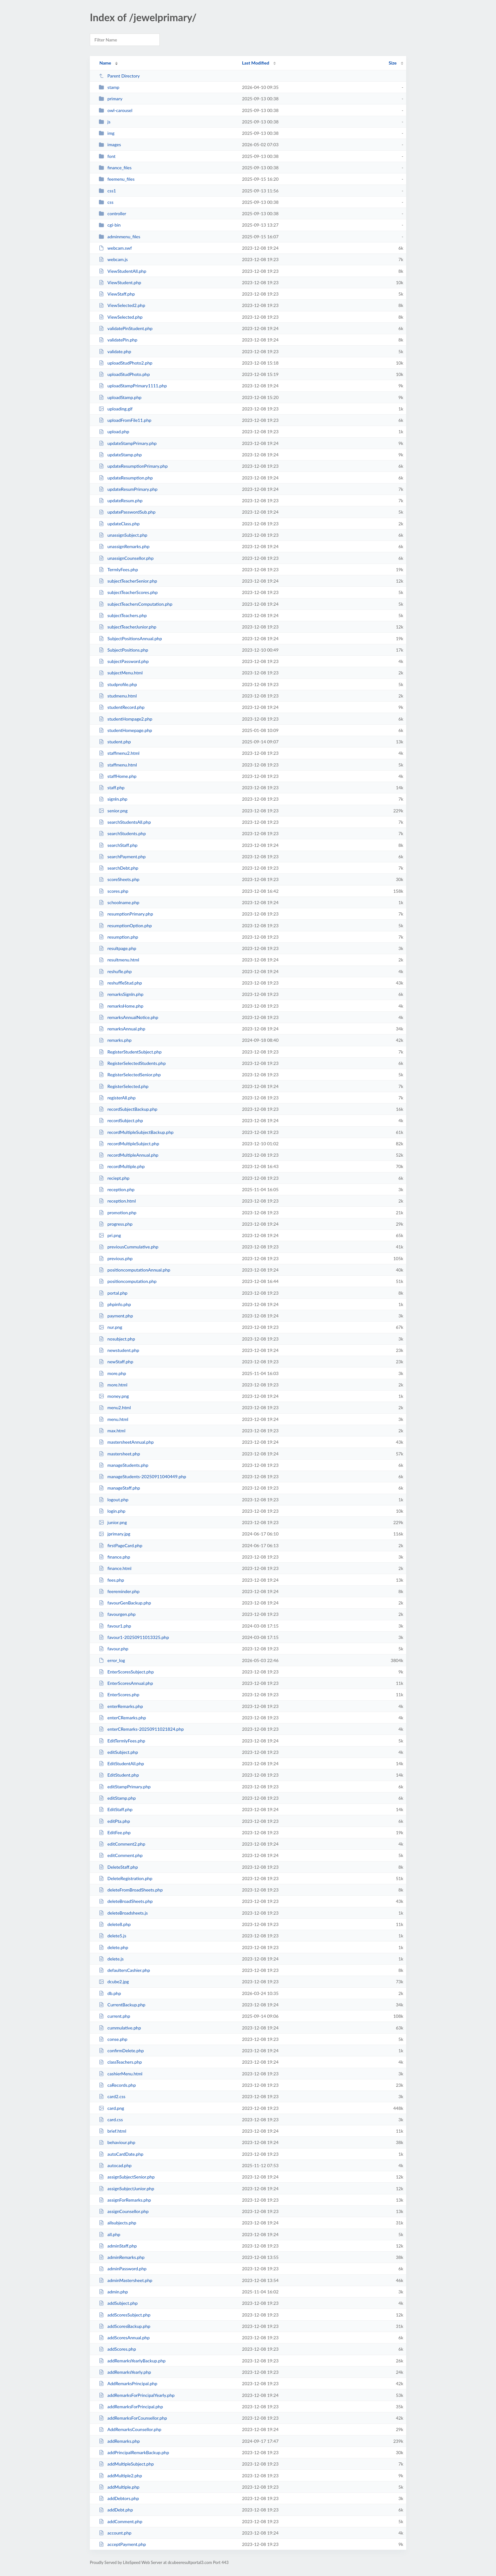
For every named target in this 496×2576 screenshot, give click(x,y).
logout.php (113, 1499)
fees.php (111, 1580)
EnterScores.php (119, 1694)
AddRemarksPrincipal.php (128, 2383)
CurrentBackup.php (122, 2004)
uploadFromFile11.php (125, 420)
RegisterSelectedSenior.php (130, 1074)
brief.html (112, 2131)
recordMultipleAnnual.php (128, 1155)
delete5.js (112, 1935)
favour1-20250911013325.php (134, 1637)
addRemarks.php (119, 2441)
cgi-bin (110, 225)
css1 (107, 190)
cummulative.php (120, 2027)
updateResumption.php (126, 477)
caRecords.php (117, 2085)
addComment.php (120, 2521)
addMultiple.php (119, 2487)
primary (110, 98)
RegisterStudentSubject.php (130, 1051)
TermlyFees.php (118, 569)
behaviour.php (117, 2142)
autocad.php (115, 2165)
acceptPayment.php (122, 2544)
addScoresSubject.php (124, 2314)
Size (393, 63)
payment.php (116, 1315)
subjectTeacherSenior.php (128, 581)
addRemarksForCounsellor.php (133, 2418)
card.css (111, 2119)
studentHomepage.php (125, 730)
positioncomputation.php (128, 1281)
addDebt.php (116, 2509)
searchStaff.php (118, 845)
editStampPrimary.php (125, 1786)
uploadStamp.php (120, 397)
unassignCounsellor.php (126, 558)
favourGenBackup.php (125, 1602)
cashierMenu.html (120, 2073)
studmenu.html (118, 695)
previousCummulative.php (128, 1246)
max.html (112, 1430)
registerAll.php (117, 1097)
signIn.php (113, 799)
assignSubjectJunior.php (126, 2188)
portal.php (113, 1293)
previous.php (116, 1258)
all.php (109, 2234)
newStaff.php (116, 1361)
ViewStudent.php (120, 282)
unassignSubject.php (123, 535)
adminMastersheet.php (125, 2280)
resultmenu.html (119, 959)
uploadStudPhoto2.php (125, 363)
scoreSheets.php (119, 879)
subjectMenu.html (121, 672)
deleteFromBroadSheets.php (131, 1889)
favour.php (113, 1648)
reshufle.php (115, 971)
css (106, 202)
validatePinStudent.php (125, 328)
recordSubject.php (121, 1120)
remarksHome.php (121, 1006)
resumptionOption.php (125, 925)
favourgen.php (117, 1614)
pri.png (110, 1235)
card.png (111, 2108)
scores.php (113, 891)
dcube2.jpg (114, 1981)
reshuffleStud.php (120, 982)
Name (105, 63)
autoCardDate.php (121, 2154)
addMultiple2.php (120, 2475)
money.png (114, 1396)
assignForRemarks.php (125, 2200)
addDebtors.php (119, 2498)
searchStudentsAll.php (125, 822)
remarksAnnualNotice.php (128, 1017)
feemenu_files (116, 179)
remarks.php (115, 1040)
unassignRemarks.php (124, 546)
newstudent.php (119, 1350)
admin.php (113, 2291)
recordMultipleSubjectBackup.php (136, 1132)
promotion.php (117, 1212)
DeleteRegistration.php (125, 1878)
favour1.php (115, 1626)
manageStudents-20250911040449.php (142, 1476)
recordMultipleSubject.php (129, 1143)
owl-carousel (115, 110)
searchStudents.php (122, 833)
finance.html (115, 1568)
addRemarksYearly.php (125, 2372)
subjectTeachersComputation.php (135, 604)
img (107, 133)
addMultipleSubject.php (126, 2464)
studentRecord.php (122, 707)
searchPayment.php (122, 856)
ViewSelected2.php (122, 305)
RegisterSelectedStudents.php (132, 1063)
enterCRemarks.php (122, 1717)
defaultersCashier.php (124, 1970)
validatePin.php (118, 339)
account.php (115, 2532)
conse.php (113, 2039)
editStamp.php (117, 1798)
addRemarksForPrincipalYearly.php (137, 2395)
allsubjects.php (117, 2222)
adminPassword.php (122, 2268)
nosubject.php (117, 1338)
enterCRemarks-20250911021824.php (141, 1729)
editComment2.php (122, 1844)
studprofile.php (118, 684)
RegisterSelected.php (123, 1086)
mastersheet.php (119, 1453)
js (104, 121)
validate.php (115, 351)
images (110, 144)
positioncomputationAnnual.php (134, 1269)
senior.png (113, 810)
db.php (110, 1993)
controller (112, 213)
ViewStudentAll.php (122, 271)
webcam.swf (115, 248)
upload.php (114, 431)
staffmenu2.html (119, 753)
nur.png (110, 1327)
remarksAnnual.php (122, 1028)
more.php (112, 1373)
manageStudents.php (123, 1465)
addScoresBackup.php (124, 2326)
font (107, 156)
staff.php (111, 787)
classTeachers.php (120, 2062)
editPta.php (114, 1821)
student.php (115, 741)
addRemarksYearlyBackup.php (132, 2360)
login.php (112, 1511)
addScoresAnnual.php (124, 2337)
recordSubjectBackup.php (128, 1109)
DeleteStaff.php (118, 1867)
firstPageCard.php (120, 1545)
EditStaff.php (116, 1809)
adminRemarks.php (122, 2257)
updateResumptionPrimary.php (133, 466)
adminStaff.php (118, 2245)
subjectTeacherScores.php (128, 592)
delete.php (113, 1947)
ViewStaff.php (117, 294)
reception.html (117, 1201)
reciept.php (114, 1178)
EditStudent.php (119, 1775)
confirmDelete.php (121, 2050)
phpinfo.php (115, 1304)
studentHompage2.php (125, 719)
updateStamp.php (120, 454)
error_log (112, 1660)
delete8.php (115, 1924)
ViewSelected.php (121, 317)
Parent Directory (119, 75)
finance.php (114, 1557)
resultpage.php (117, 948)
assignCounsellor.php (124, 2211)
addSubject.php (118, 2303)
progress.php (116, 1224)
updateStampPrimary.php (128, 443)
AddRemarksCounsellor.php (130, 2429)
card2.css (112, 2096)
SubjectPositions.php (123, 650)
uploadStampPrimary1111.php (133, 385)
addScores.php (117, 2349)
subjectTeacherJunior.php (127, 626)
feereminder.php (119, 1591)
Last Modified (255, 63)
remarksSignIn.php (121, 994)
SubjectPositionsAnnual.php (130, 638)
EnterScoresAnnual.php (126, 1683)
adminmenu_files (119, 236)
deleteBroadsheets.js (123, 1913)
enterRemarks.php (121, 1706)
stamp (109, 87)
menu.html (113, 1419)
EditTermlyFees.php (122, 1740)
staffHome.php (117, 776)
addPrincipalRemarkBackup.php (134, 2452)
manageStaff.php (119, 1488)
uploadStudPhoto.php (124, 374)
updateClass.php (119, 523)
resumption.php (118, 937)
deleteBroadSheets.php (126, 1901)
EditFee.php (115, 1832)
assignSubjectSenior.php (127, 2176)
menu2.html (115, 1407)
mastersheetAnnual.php (126, 1442)
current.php (114, 2016)
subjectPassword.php (124, 661)
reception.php (116, 1189)
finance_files (115, 167)
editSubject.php (118, 1752)
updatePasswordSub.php (127, 512)
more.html (113, 1384)
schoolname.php (119, 902)
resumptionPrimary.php (126, 913)
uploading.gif (116, 408)
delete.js (111, 1958)
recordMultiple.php (122, 1166)
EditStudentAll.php (121, 1763)
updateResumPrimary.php (128, 489)
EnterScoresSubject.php (126, 1671)
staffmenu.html (118, 764)
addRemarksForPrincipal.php (131, 2406)
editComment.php (121, 1855)
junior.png (113, 1522)
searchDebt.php (118, 868)
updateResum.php (121, 500)
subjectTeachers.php (123, 615)
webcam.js (113, 259)
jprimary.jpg (114, 1533)
